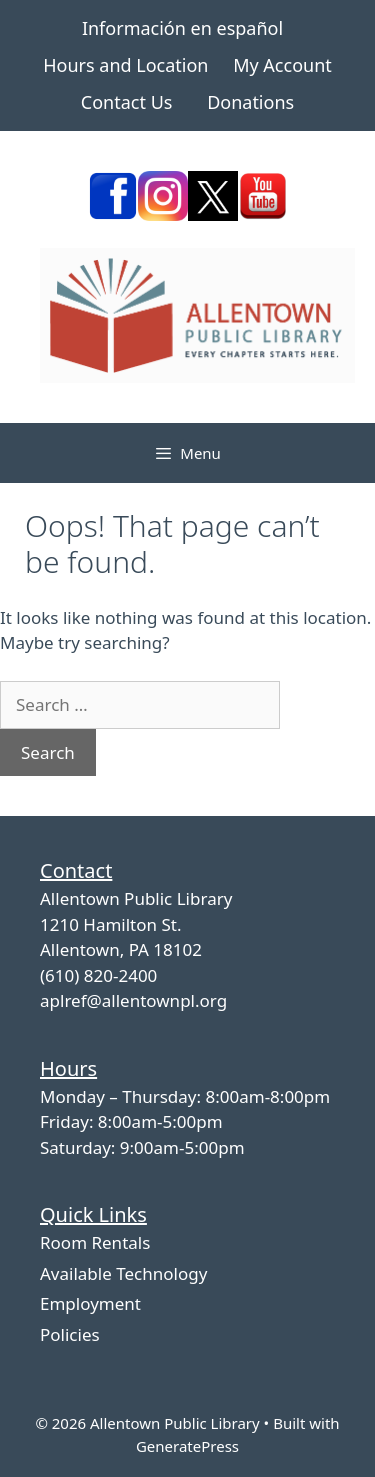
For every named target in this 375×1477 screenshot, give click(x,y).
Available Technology (123, 1273)
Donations (250, 102)
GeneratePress (187, 1446)
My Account (282, 65)
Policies (70, 1334)
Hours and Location (125, 65)
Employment (90, 1303)
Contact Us (127, 102)
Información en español (182, 28)
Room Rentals (95, 1242)
